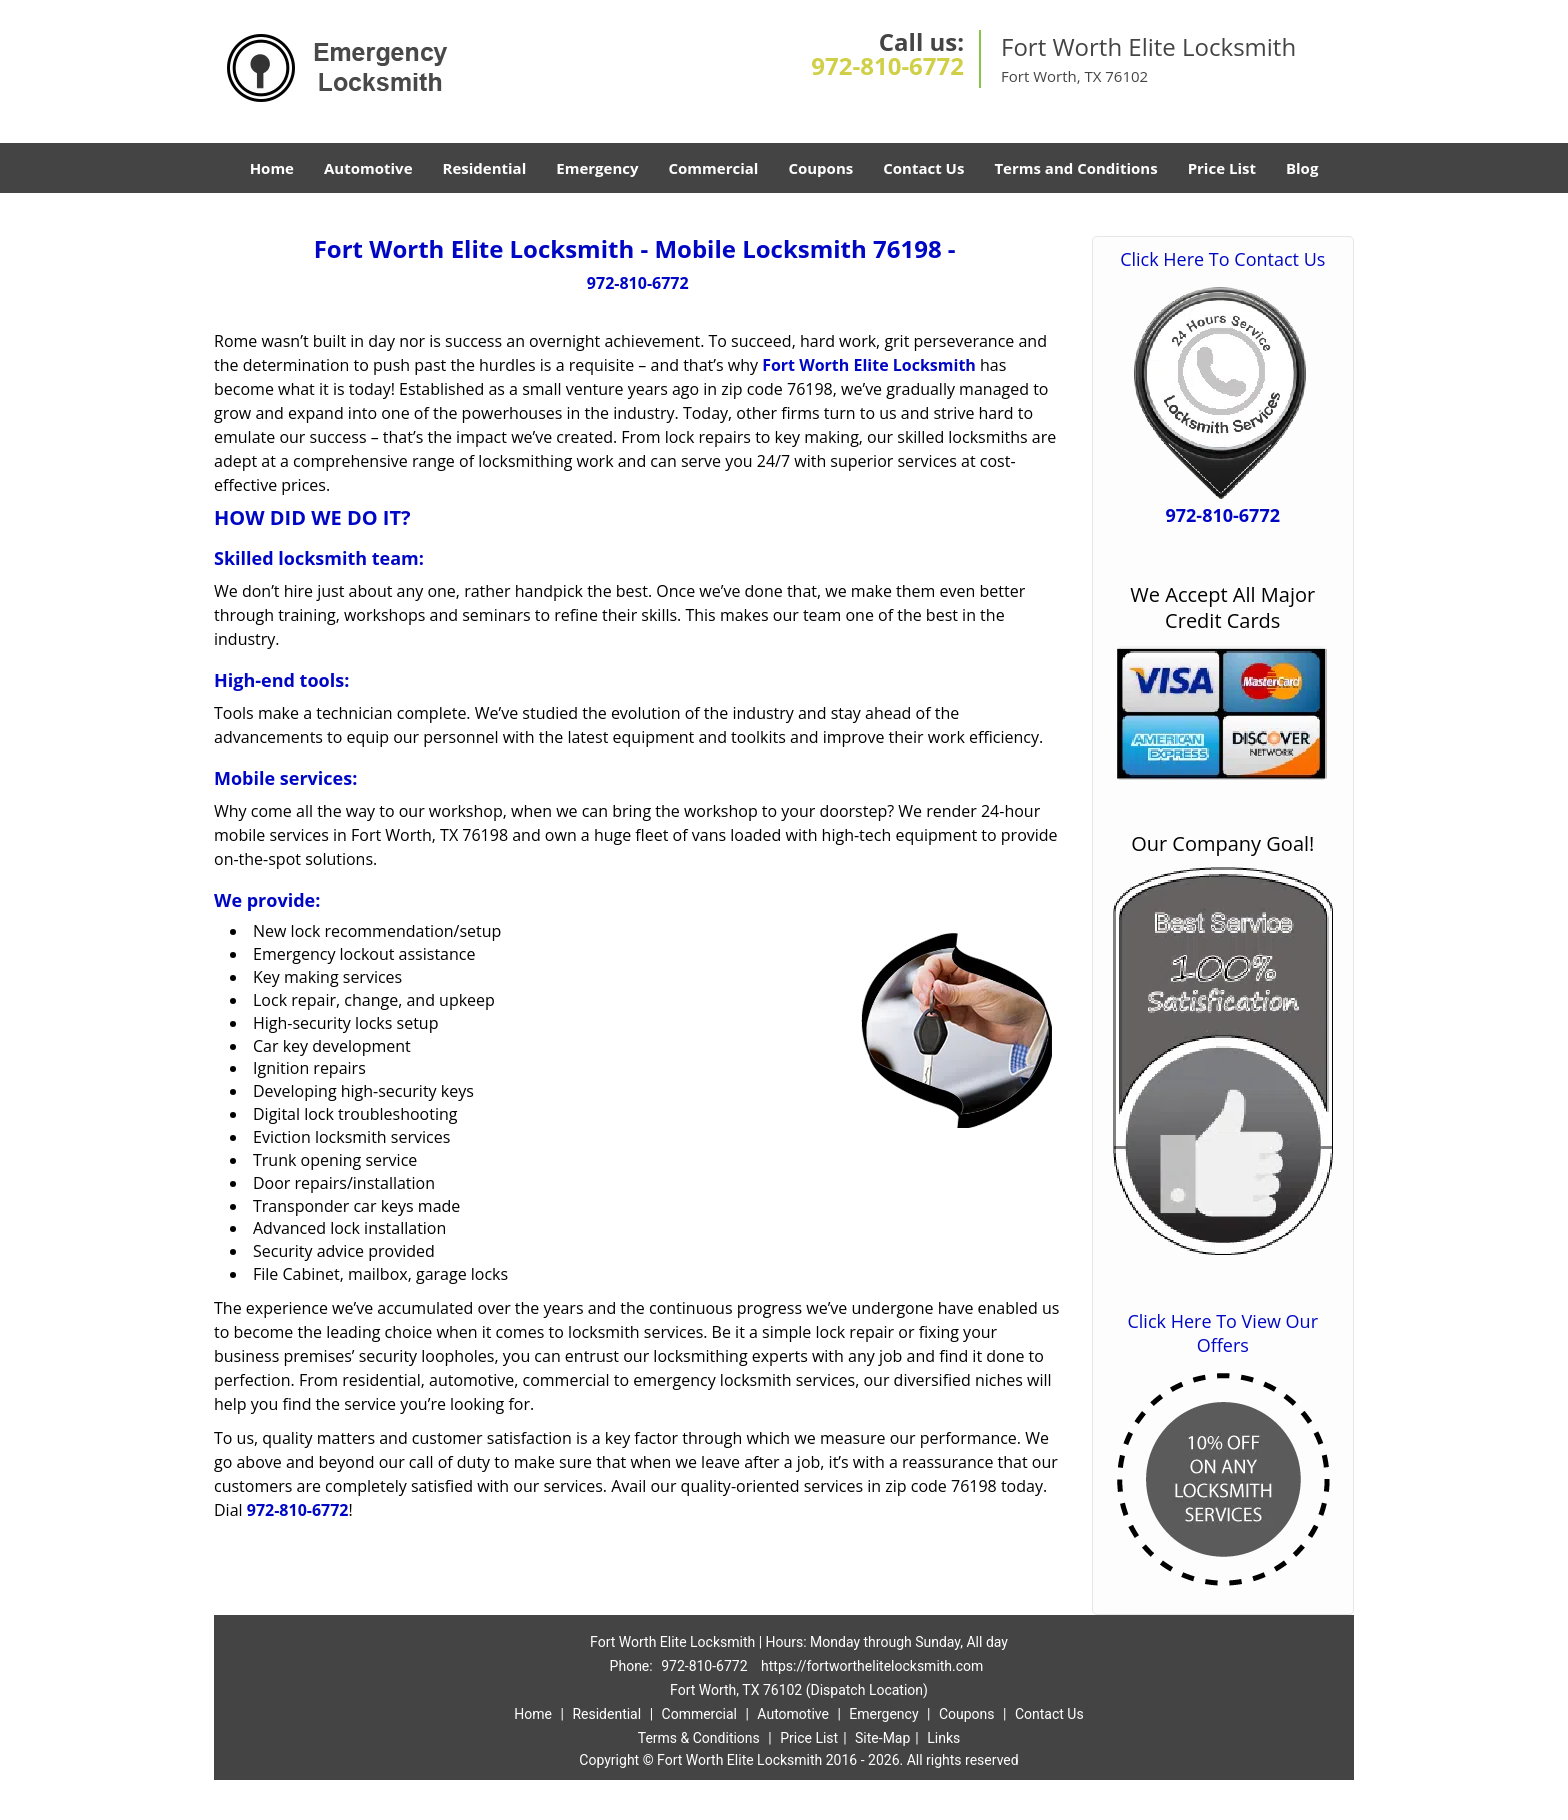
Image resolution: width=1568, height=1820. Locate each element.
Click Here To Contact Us (1222, 259)
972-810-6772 (887, 65)
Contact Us (923, 168)
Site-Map (882, 1738)
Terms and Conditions (1075, 168)
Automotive (368, 168)
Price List (1222, 168)
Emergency (597, 168)
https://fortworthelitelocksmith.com (872, 1666)
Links (943, 1738)
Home (272, 168)
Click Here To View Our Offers (1222, 1333)
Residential (485, 168)
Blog (1302, 168)
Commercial (714, 168)
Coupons (820, 168)
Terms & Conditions (699, 1738)
